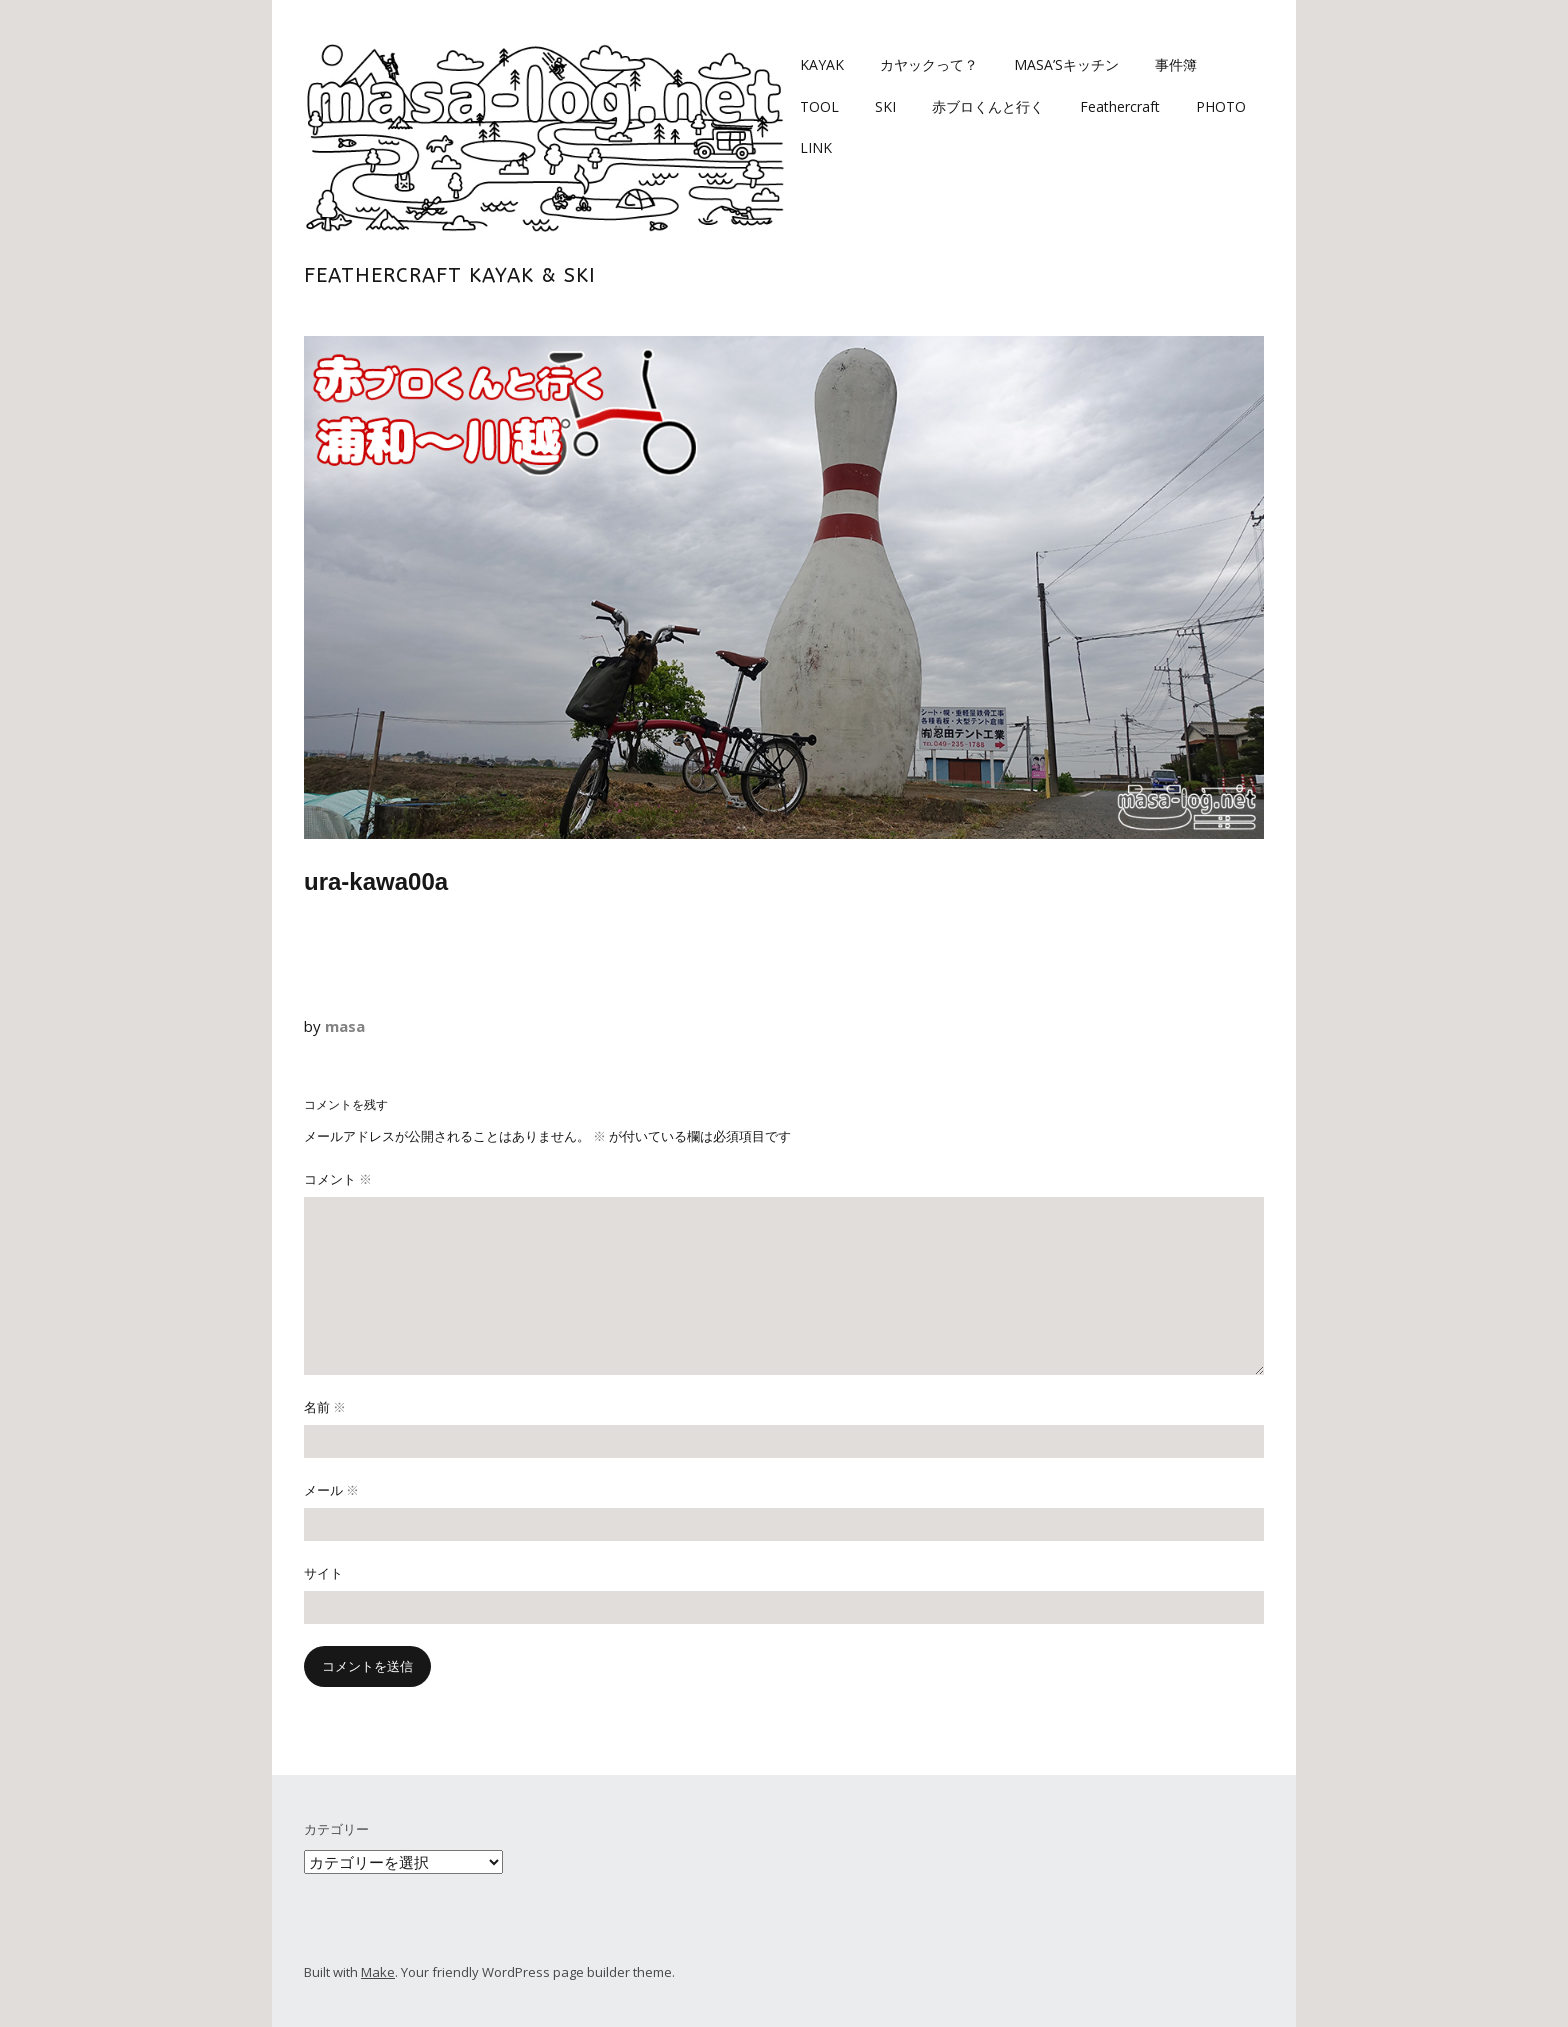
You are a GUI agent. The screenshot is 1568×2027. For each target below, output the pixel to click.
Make (378, 1972)
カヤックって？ (929, 64)
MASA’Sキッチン (1066, 64)
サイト (323, 1573)
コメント (338, 1179)
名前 (325, 1407)
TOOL (819, 106)
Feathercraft (1120, 106)
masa (345, 1026)
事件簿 (1176, 64)
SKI (885, 106)
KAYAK (822, 64)
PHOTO (1221, 106)
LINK (816, 147)
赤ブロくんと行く (988, 106)
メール (331, 1490)
